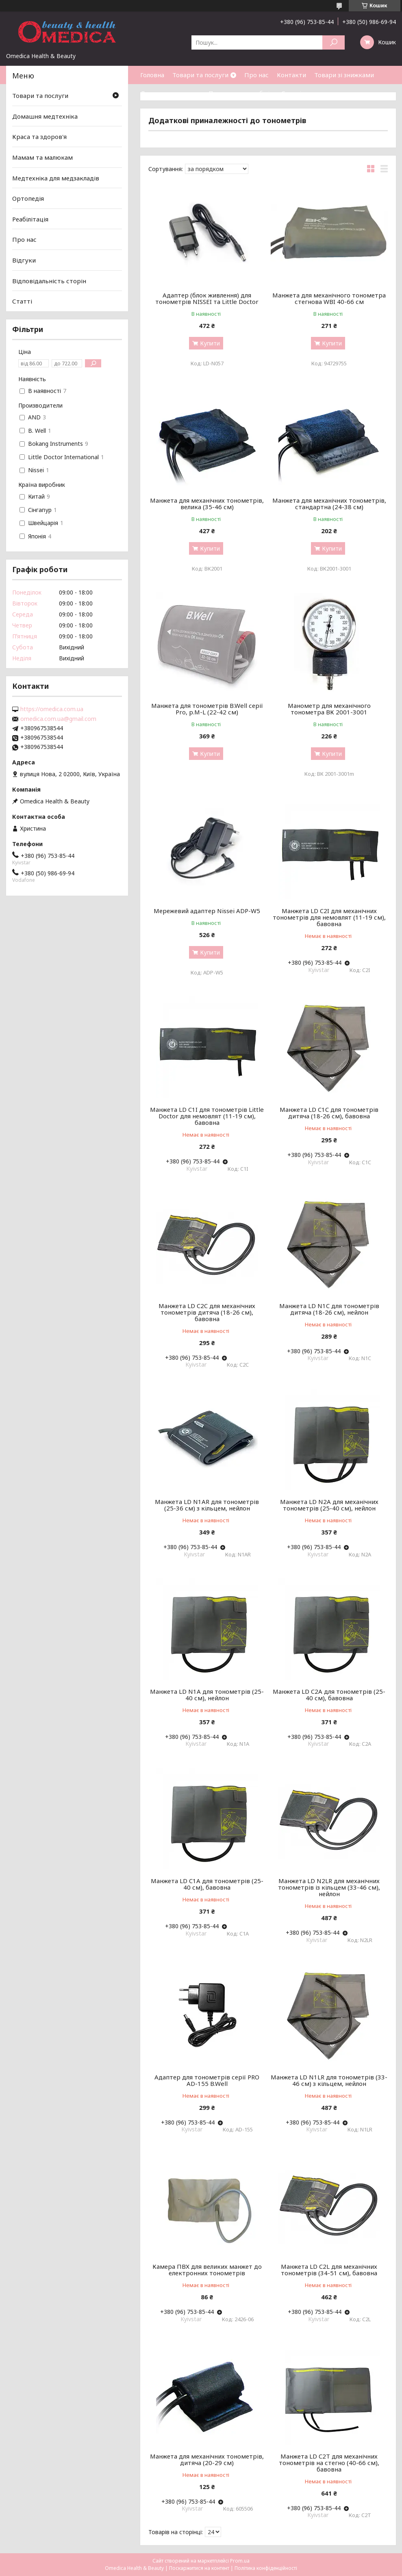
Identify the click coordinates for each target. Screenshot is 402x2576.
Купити (210, 343)
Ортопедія (28, 198)
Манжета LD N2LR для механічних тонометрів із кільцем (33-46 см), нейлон (329, 1887)
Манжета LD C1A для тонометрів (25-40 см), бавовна (207, 1883)
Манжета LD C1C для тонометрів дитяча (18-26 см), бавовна (329, 1112)
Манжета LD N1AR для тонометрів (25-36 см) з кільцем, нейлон (207, 1504)
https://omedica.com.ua (51, 709)
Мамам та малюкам (42, 157)
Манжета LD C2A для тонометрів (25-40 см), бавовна (329, 1694)
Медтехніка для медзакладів (55, 178)
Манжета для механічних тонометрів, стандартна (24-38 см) (329, 503)
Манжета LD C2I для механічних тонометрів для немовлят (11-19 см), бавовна (329, 917)
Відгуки (24, 260)
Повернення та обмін (241, 93)
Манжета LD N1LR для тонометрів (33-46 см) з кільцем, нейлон (329, 2080)
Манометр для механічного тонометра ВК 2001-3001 (329, 708)
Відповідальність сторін (49, 281)
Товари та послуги (200, 75)
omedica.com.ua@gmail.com (58, 719)
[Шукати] (333, 42)
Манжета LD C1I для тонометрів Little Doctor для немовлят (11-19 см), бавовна (207, 1116)
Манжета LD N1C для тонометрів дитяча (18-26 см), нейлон (329, 1308)
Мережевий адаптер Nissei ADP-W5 (207, 910)
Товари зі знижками (344, 75)
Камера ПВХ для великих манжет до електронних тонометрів (207, 2269)
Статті (291, 93)
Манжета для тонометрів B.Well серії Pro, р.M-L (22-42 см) (207, 708)
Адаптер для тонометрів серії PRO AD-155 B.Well (206, 2080)
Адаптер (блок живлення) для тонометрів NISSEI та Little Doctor (207, 298)
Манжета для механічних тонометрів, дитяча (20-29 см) (207, 2459)
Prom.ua (240, 2560)
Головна (152, 75)
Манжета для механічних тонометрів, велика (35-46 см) (207, 503)
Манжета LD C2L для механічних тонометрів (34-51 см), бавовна (329, 2269)
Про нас (256, 75)
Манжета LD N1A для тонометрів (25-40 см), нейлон (207, 1694)
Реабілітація (30, 219)
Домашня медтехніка (45, 116)
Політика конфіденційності (266, 2568)
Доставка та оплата (170, 93)
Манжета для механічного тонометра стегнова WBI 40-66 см (329, 298)
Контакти (291, 75)
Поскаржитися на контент (199, 2568)
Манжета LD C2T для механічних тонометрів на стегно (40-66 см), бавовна (329, 2462)
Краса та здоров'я (39, 136)
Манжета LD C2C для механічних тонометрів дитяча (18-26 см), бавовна (207, 1312)
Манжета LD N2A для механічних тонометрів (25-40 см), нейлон (329, 1504)
